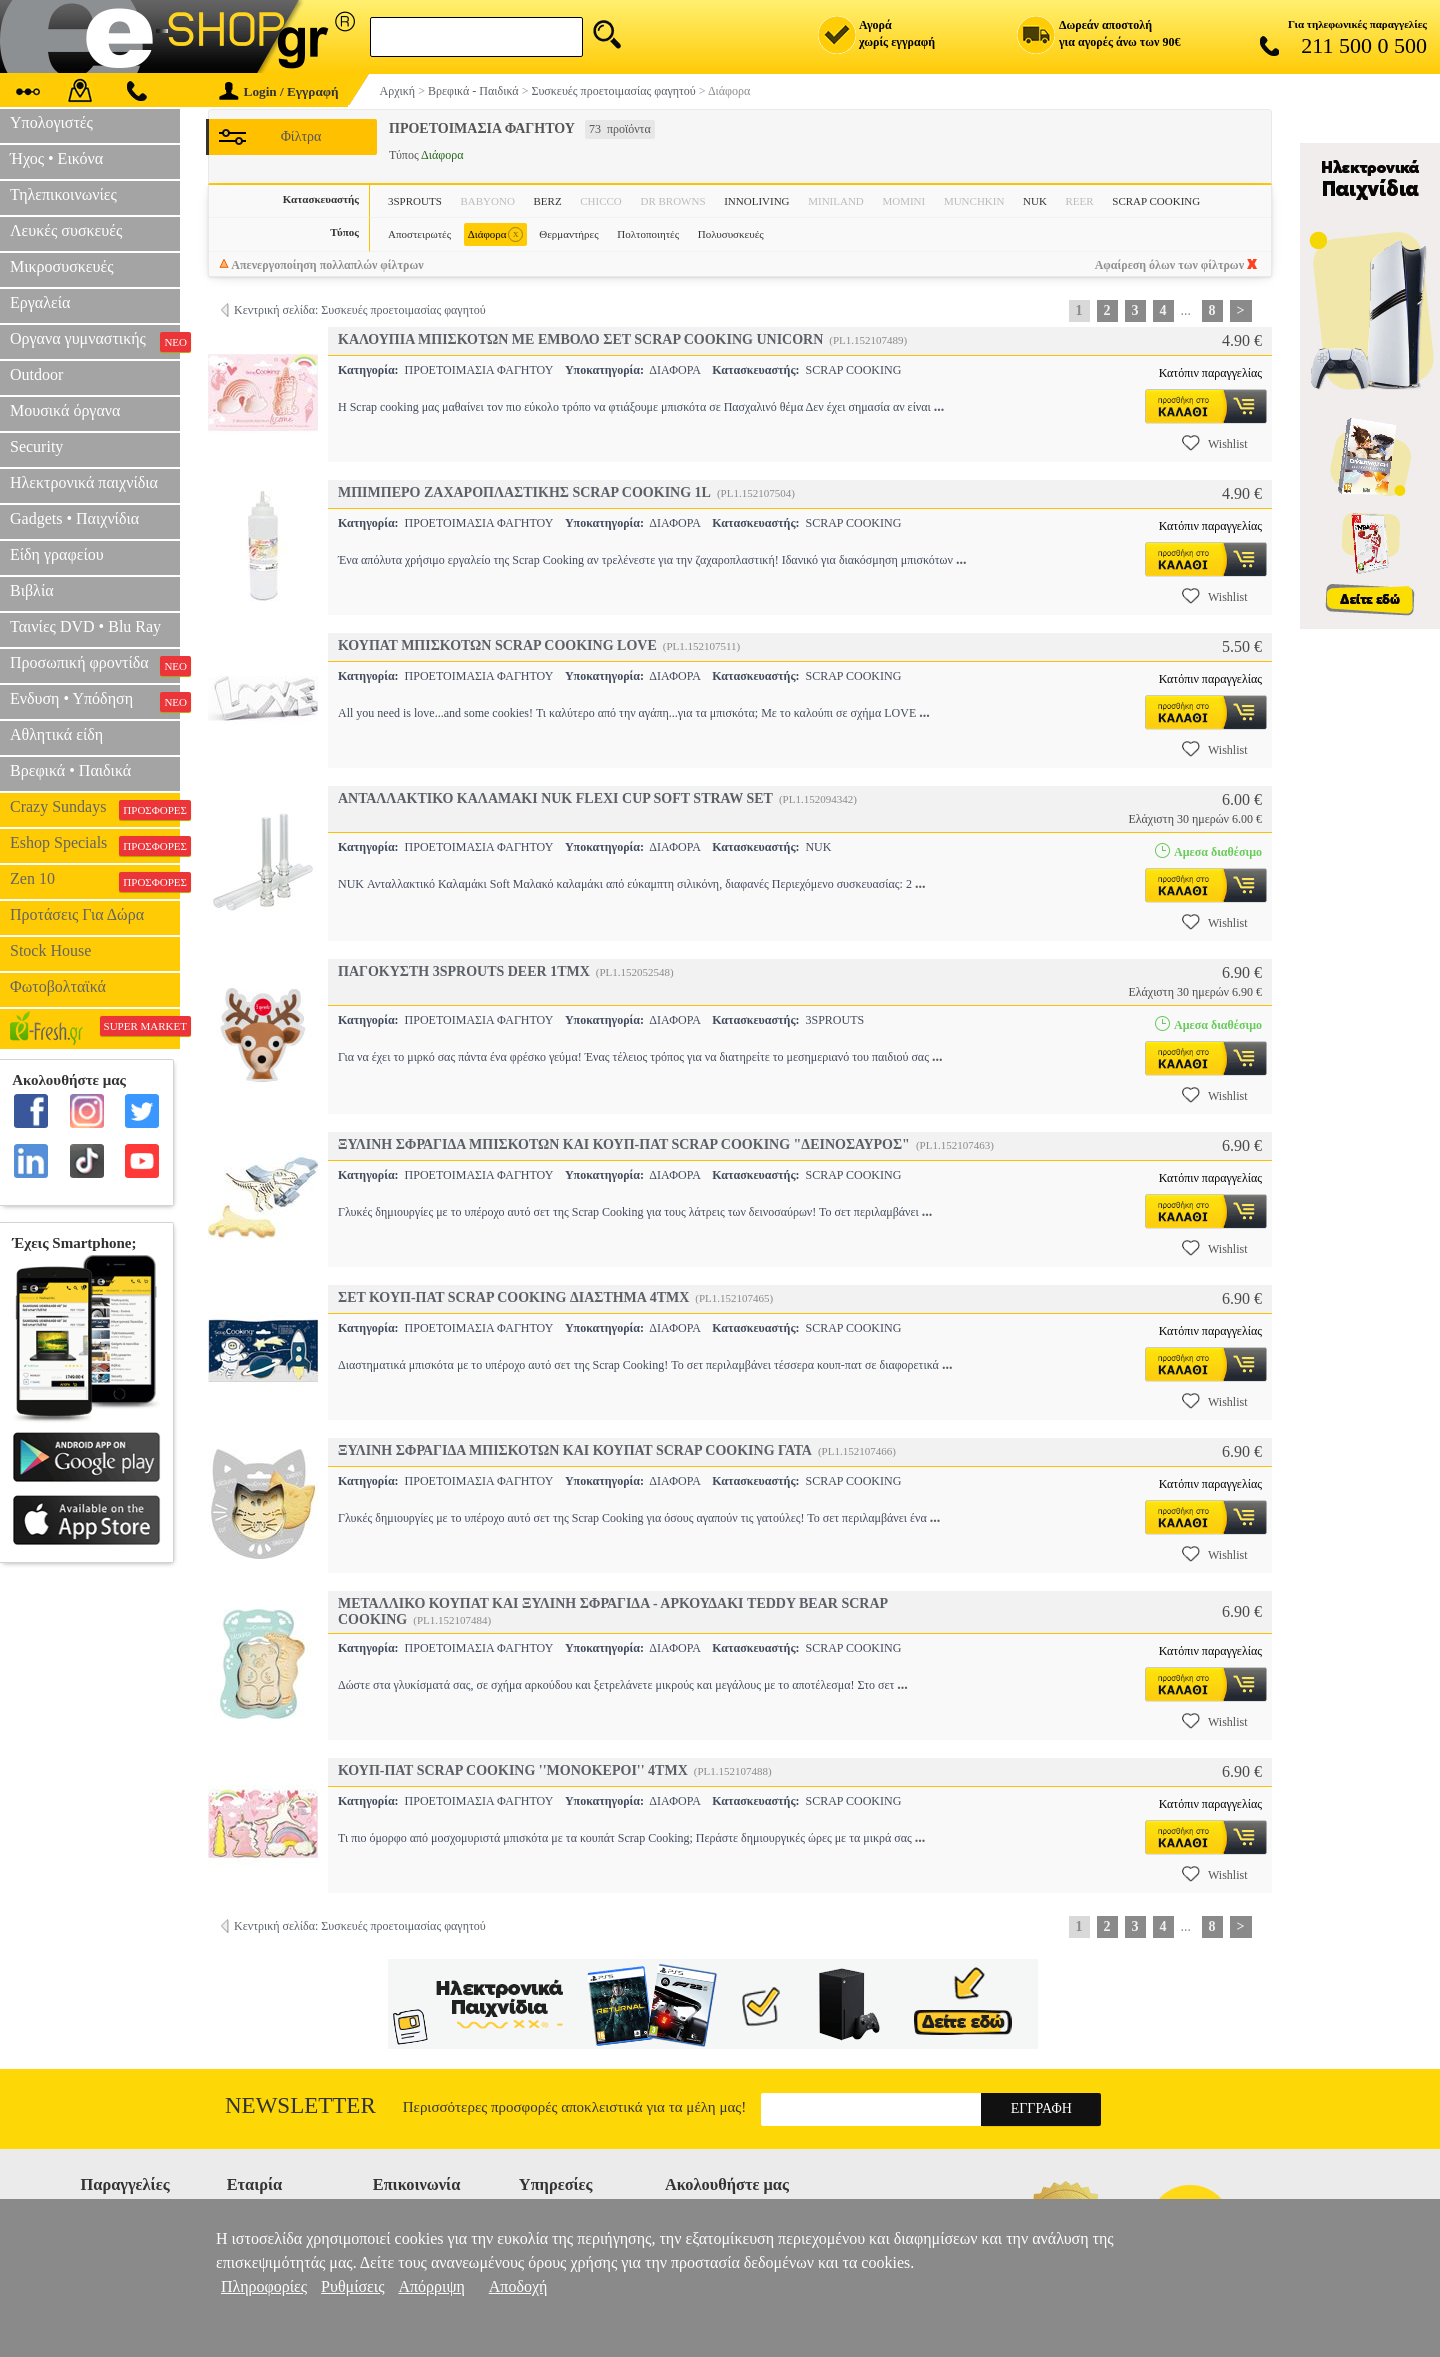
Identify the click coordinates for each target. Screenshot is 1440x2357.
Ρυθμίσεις (352, 2286)
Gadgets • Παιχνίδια (74, 518)
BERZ (547, 201)
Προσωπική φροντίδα (95, 665)
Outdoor (36, 374)
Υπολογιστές (51, 122)
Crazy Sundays (95, 809)
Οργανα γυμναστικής (95, 341)
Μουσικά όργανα (65, 410)
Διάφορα (495, 234)
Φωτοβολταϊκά (58, 986)
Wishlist (1215, 443)
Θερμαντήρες (568, 234)
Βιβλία (32, 590)
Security (36, 446)
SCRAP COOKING (1156, 201)
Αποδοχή (518, 2286)
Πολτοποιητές (648, 234)
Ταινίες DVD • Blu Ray (85, 626)
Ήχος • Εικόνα (56, 158)
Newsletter (300, 2105)
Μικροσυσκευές (62, 266)
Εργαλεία (40, 302)
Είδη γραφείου (57, 554)
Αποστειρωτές (419, 234)
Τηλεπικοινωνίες (63, 194)
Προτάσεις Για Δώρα (77, 914)
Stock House (50, 950)
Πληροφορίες (264, 2286)
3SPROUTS (415, 201)
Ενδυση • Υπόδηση (95, 701)
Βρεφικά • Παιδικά (70, 770)
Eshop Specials (95, 845)
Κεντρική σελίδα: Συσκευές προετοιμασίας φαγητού (360, 310)
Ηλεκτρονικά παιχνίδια (84, 482)
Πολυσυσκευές (731, 234)
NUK (1035, 201)
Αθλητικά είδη (56, 734)
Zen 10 (95, 881)
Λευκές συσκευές (66, 230)
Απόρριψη (431, 2286)
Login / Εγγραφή (279, 91)
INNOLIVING (756, 201)
